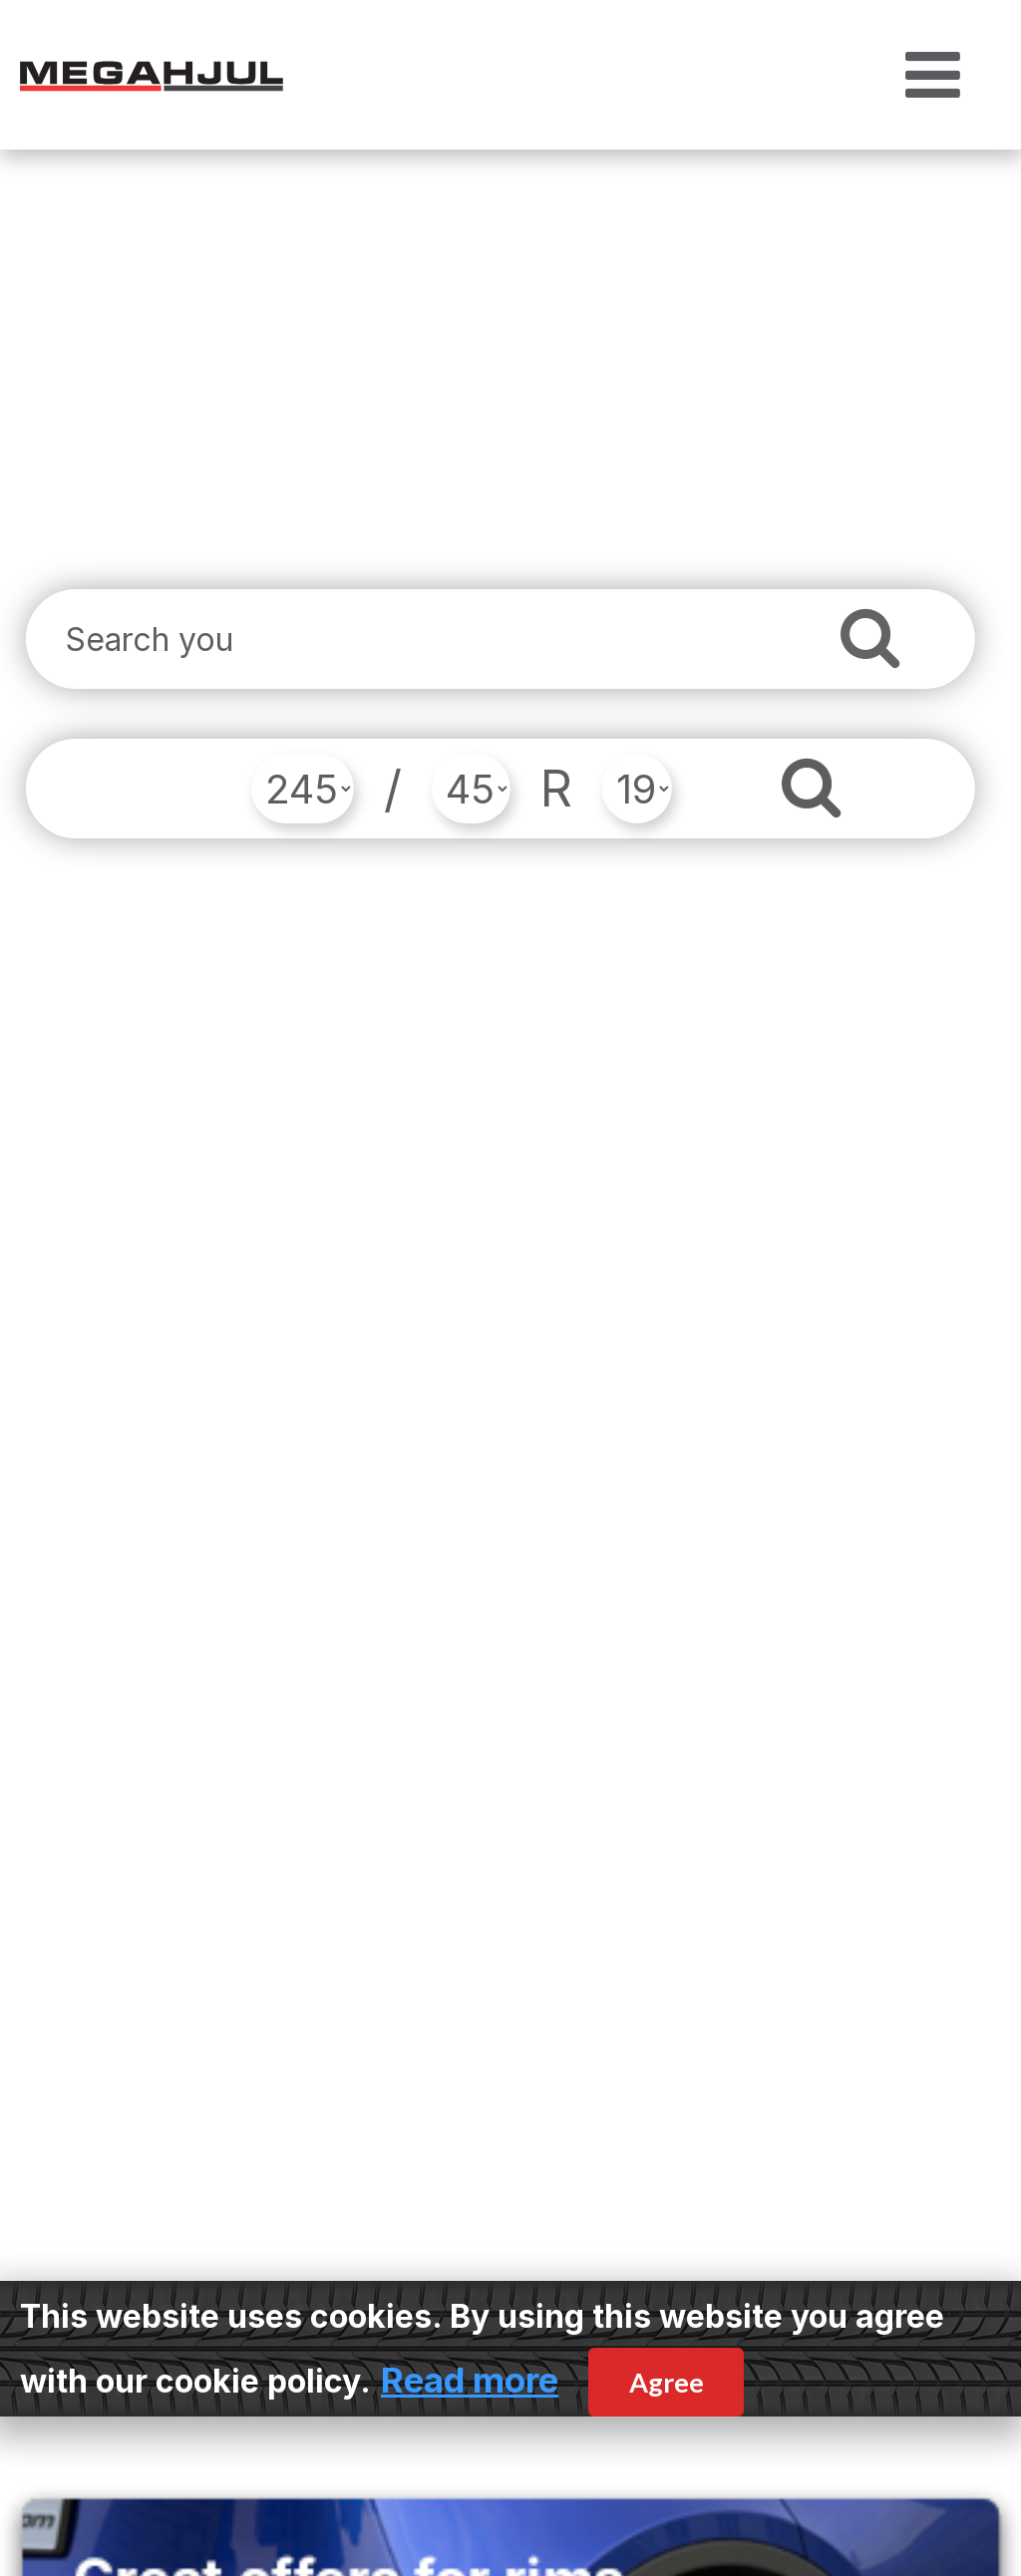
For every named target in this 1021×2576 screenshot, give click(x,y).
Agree (666, 2382)
